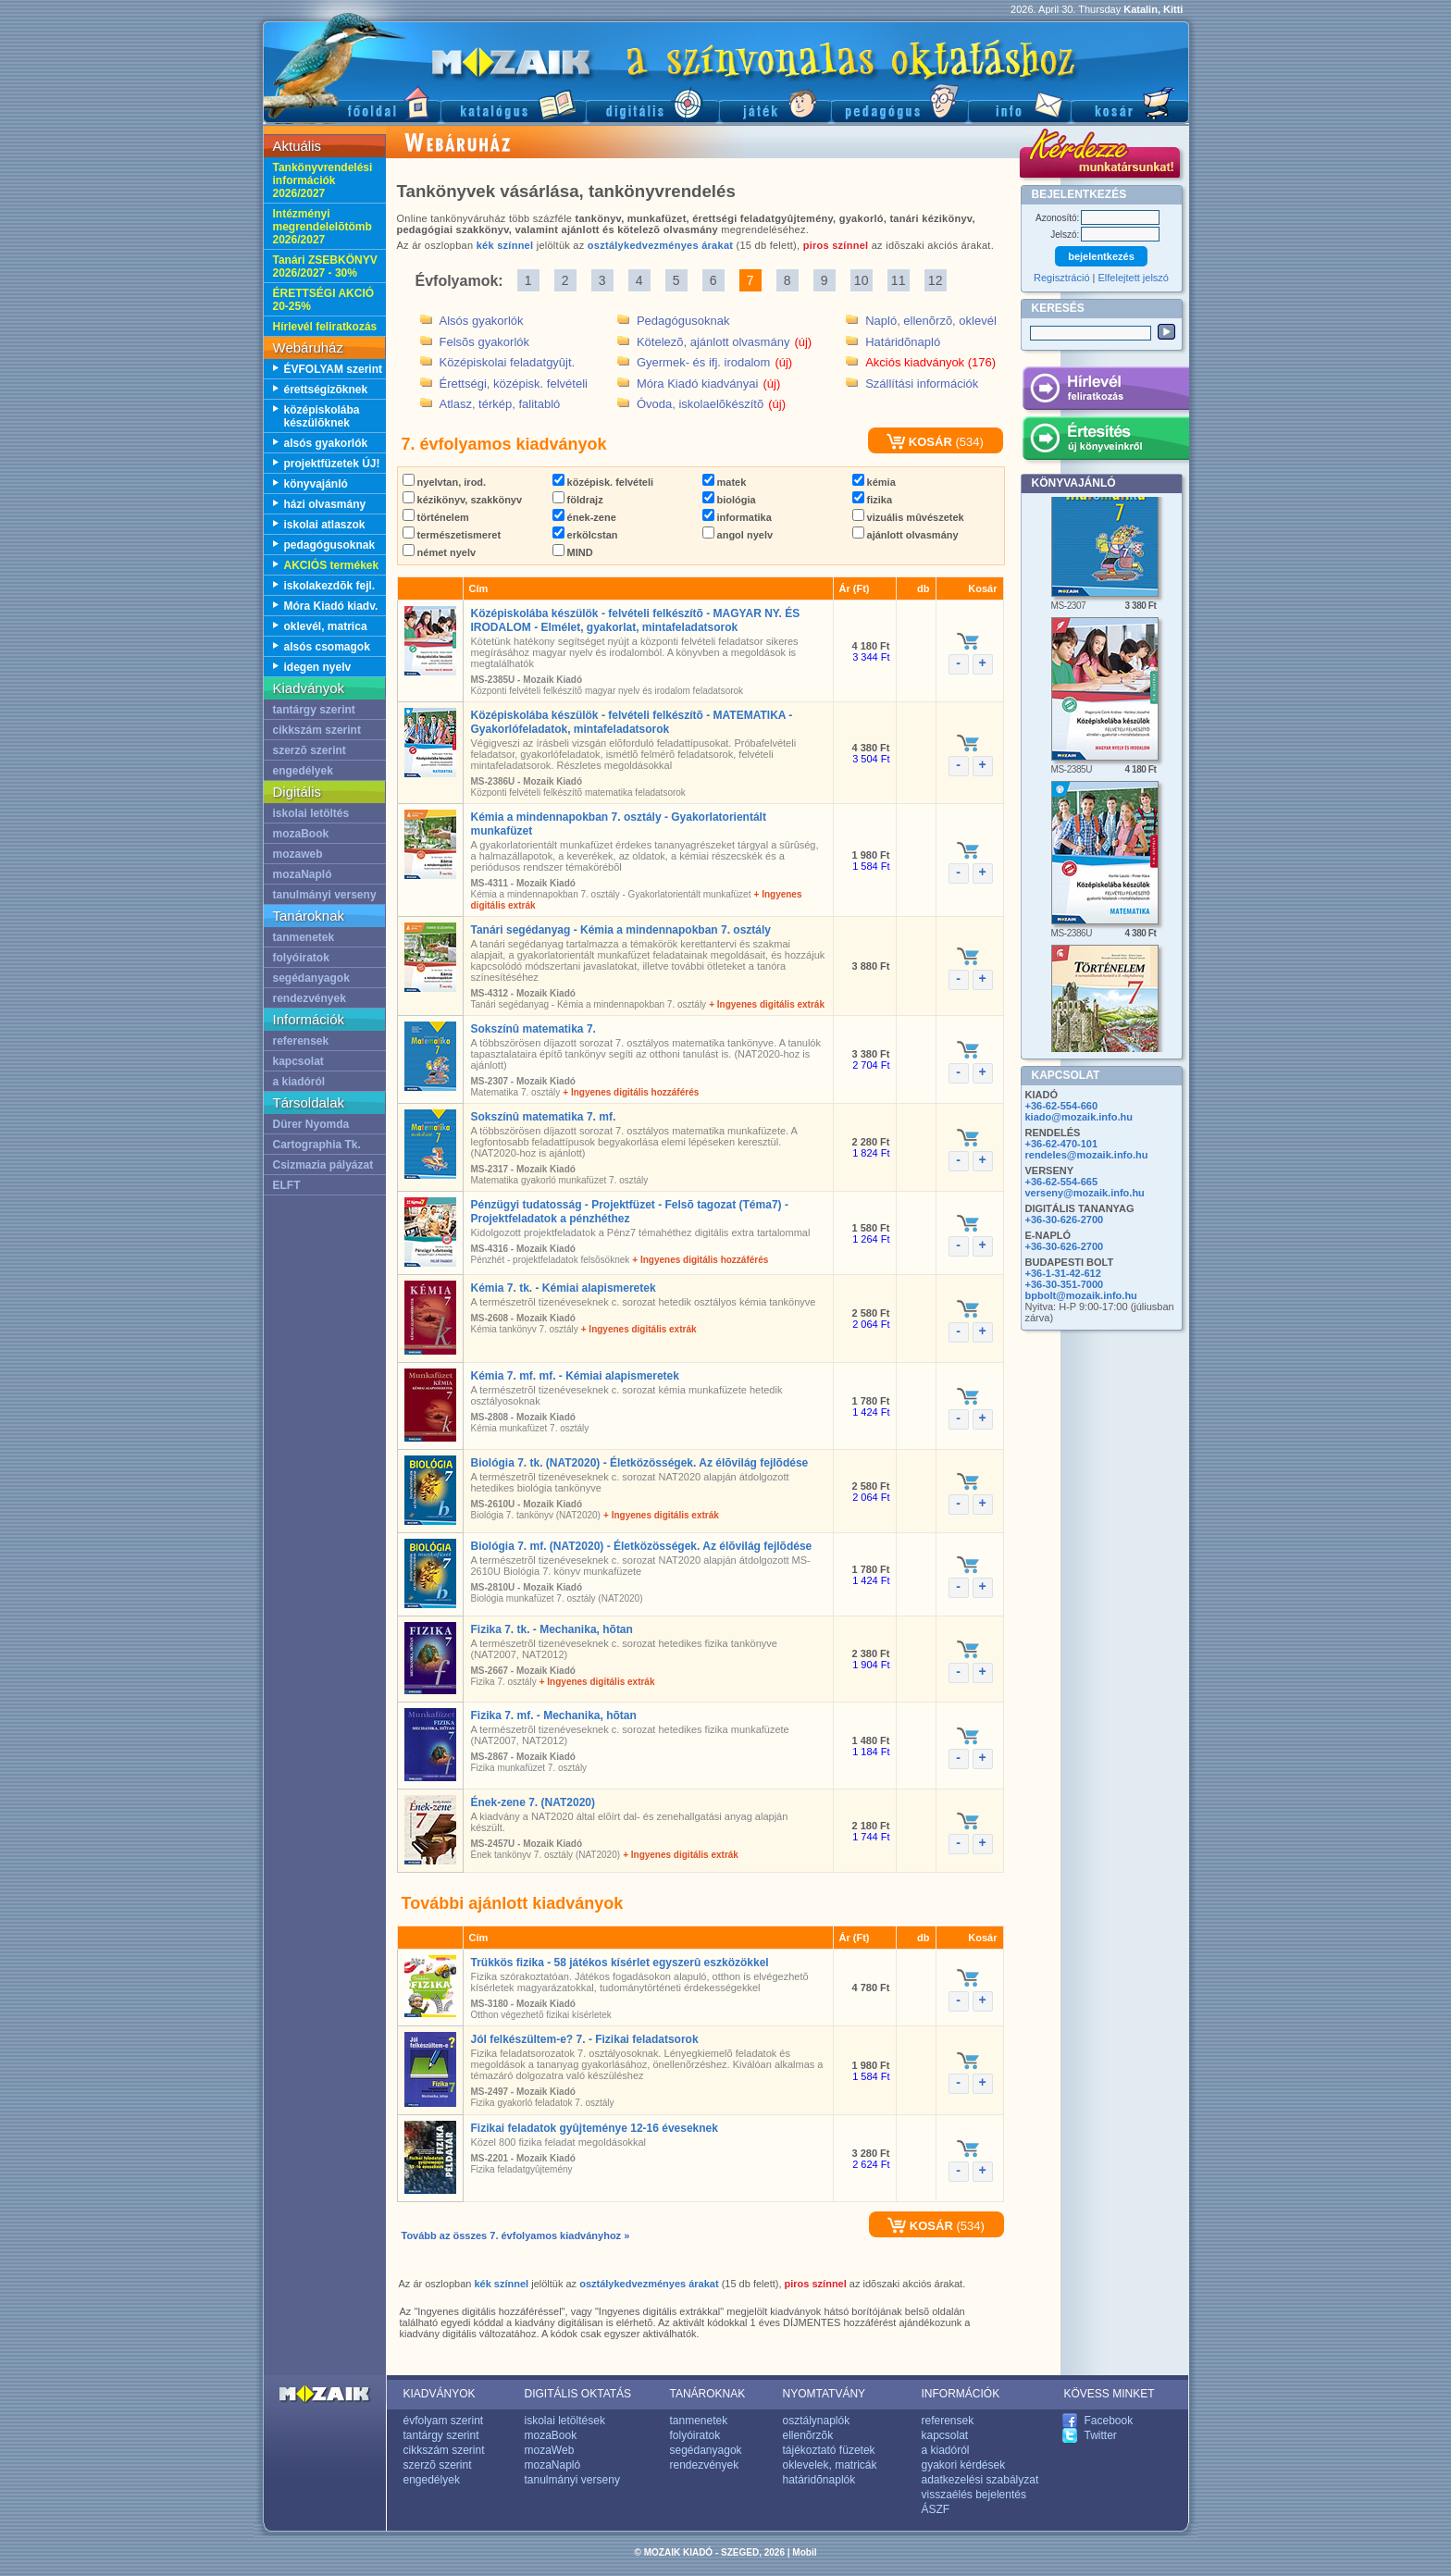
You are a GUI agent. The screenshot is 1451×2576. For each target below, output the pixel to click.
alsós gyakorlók (326, 443)
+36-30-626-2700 (1064, 1219)
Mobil (804, 2552)
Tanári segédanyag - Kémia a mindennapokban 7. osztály (621, 929)
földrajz (577, 499)
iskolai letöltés (311, 813)
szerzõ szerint (309, 750)
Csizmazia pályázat (323, 1164)
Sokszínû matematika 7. (533, 1028)
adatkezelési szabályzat (980, 2479)
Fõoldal (351, 102)
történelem (436, 517)
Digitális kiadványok (652, 102)
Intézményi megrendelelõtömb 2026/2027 (322, 226)
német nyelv (440, 552)
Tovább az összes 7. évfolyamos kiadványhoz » (516, 2235)
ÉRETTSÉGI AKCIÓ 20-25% (324, 300)
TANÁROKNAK (708, 2393)
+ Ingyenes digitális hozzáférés (631, 1092)
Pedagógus (899, 102)
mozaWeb (550, 2450)
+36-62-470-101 (1061, 1143)
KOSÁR (919, 442)
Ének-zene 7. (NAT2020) (533, 1802)
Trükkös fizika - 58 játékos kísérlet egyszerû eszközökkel (620, 1962)
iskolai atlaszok (325, 524)
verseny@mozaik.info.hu (1085, 1192)
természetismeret (452, 534)
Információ (1019, 102)
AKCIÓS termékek (331, 565)
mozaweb (298, 854)
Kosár (1130, 102)
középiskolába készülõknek (322, 416)
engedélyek (303, 770)
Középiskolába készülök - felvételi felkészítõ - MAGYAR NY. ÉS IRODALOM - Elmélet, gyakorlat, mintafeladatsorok (635, 620)
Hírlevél (1105, 391)
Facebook (1109, 2420)
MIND (572, 552)
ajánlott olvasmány (905, 534)
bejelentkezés (1101, 256)
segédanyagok (311, 978)
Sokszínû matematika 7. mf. (543, 1116)
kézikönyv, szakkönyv (463, 499)
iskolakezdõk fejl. (330, 585)
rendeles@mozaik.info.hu (1086, 1154)
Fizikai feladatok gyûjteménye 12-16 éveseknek (594, 2128)
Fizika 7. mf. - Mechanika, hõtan (554, 1715)
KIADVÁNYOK (439, 2393)
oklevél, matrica (325, 626)
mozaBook (301, 833)
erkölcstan (585, 534)
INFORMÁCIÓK (961, 2393)
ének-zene (584, 517)
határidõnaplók (819, 2479)
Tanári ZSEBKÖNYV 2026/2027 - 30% (325, 266)
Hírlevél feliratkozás (325, 326)
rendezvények (309, 998)
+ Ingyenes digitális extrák (767, 1004)
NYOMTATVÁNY (824, 2393)
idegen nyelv (318, 667)
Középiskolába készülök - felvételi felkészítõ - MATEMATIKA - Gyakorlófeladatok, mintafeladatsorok (632, 722)
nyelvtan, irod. (445, 482)
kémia (874, 482)
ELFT (287, 1185)
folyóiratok (301, 957)
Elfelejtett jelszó (1133, 277)
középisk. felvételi (603, 482)
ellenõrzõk (808, 2435)
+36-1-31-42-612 (1063, 1273)
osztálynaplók (816, 2420)
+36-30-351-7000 (1064, 1284)
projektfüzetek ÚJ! (332, 463)
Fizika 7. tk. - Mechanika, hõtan (552, 1629)
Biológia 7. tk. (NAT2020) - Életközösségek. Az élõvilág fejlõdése (640, 1462)
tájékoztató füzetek (829, 2450)
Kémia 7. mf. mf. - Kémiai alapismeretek (575, 1375)
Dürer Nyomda (311, 1124)
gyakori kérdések (964, 2464)
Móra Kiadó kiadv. (331, 606)
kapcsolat (298, 1061)
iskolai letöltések (565, 2420)
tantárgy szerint (314, 709)
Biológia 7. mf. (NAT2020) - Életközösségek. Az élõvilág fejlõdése (641, 1546)
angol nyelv (738, 534)
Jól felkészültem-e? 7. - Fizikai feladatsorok (585, 2039)
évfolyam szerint (443, 2420)
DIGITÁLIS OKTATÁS (578, 2393)
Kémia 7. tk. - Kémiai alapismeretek (563, 1288)
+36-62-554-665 (1061, 1181)
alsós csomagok (327, 646)
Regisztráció (1062, 277)
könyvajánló (316, 483)
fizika (872, 499)
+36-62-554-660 (1061, 1105)
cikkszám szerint (317, 730)
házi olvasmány (325, 504)
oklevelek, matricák (830, 2464)
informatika (737, 517)
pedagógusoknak (330, 545)
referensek (301, 1040)
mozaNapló (302, 874)
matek (724, 482)
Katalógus (513, 102)
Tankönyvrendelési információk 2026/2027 (323, 180)
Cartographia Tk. (317, 1144)
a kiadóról (299, 1081)
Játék (775, 102)
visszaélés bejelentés (974, 2494)
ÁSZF (936, 2509)
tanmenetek (304, 937)
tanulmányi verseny (325, 894)
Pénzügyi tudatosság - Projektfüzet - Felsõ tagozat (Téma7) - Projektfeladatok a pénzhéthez (629, 1211)
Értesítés (1105, 441)
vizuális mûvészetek (908, 517)
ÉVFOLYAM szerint (333, 369)
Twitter (1101, 2435)
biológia (729, 499)
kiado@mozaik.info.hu (1079, 1116)
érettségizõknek (326, 389)
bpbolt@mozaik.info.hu (1081, 1295)
